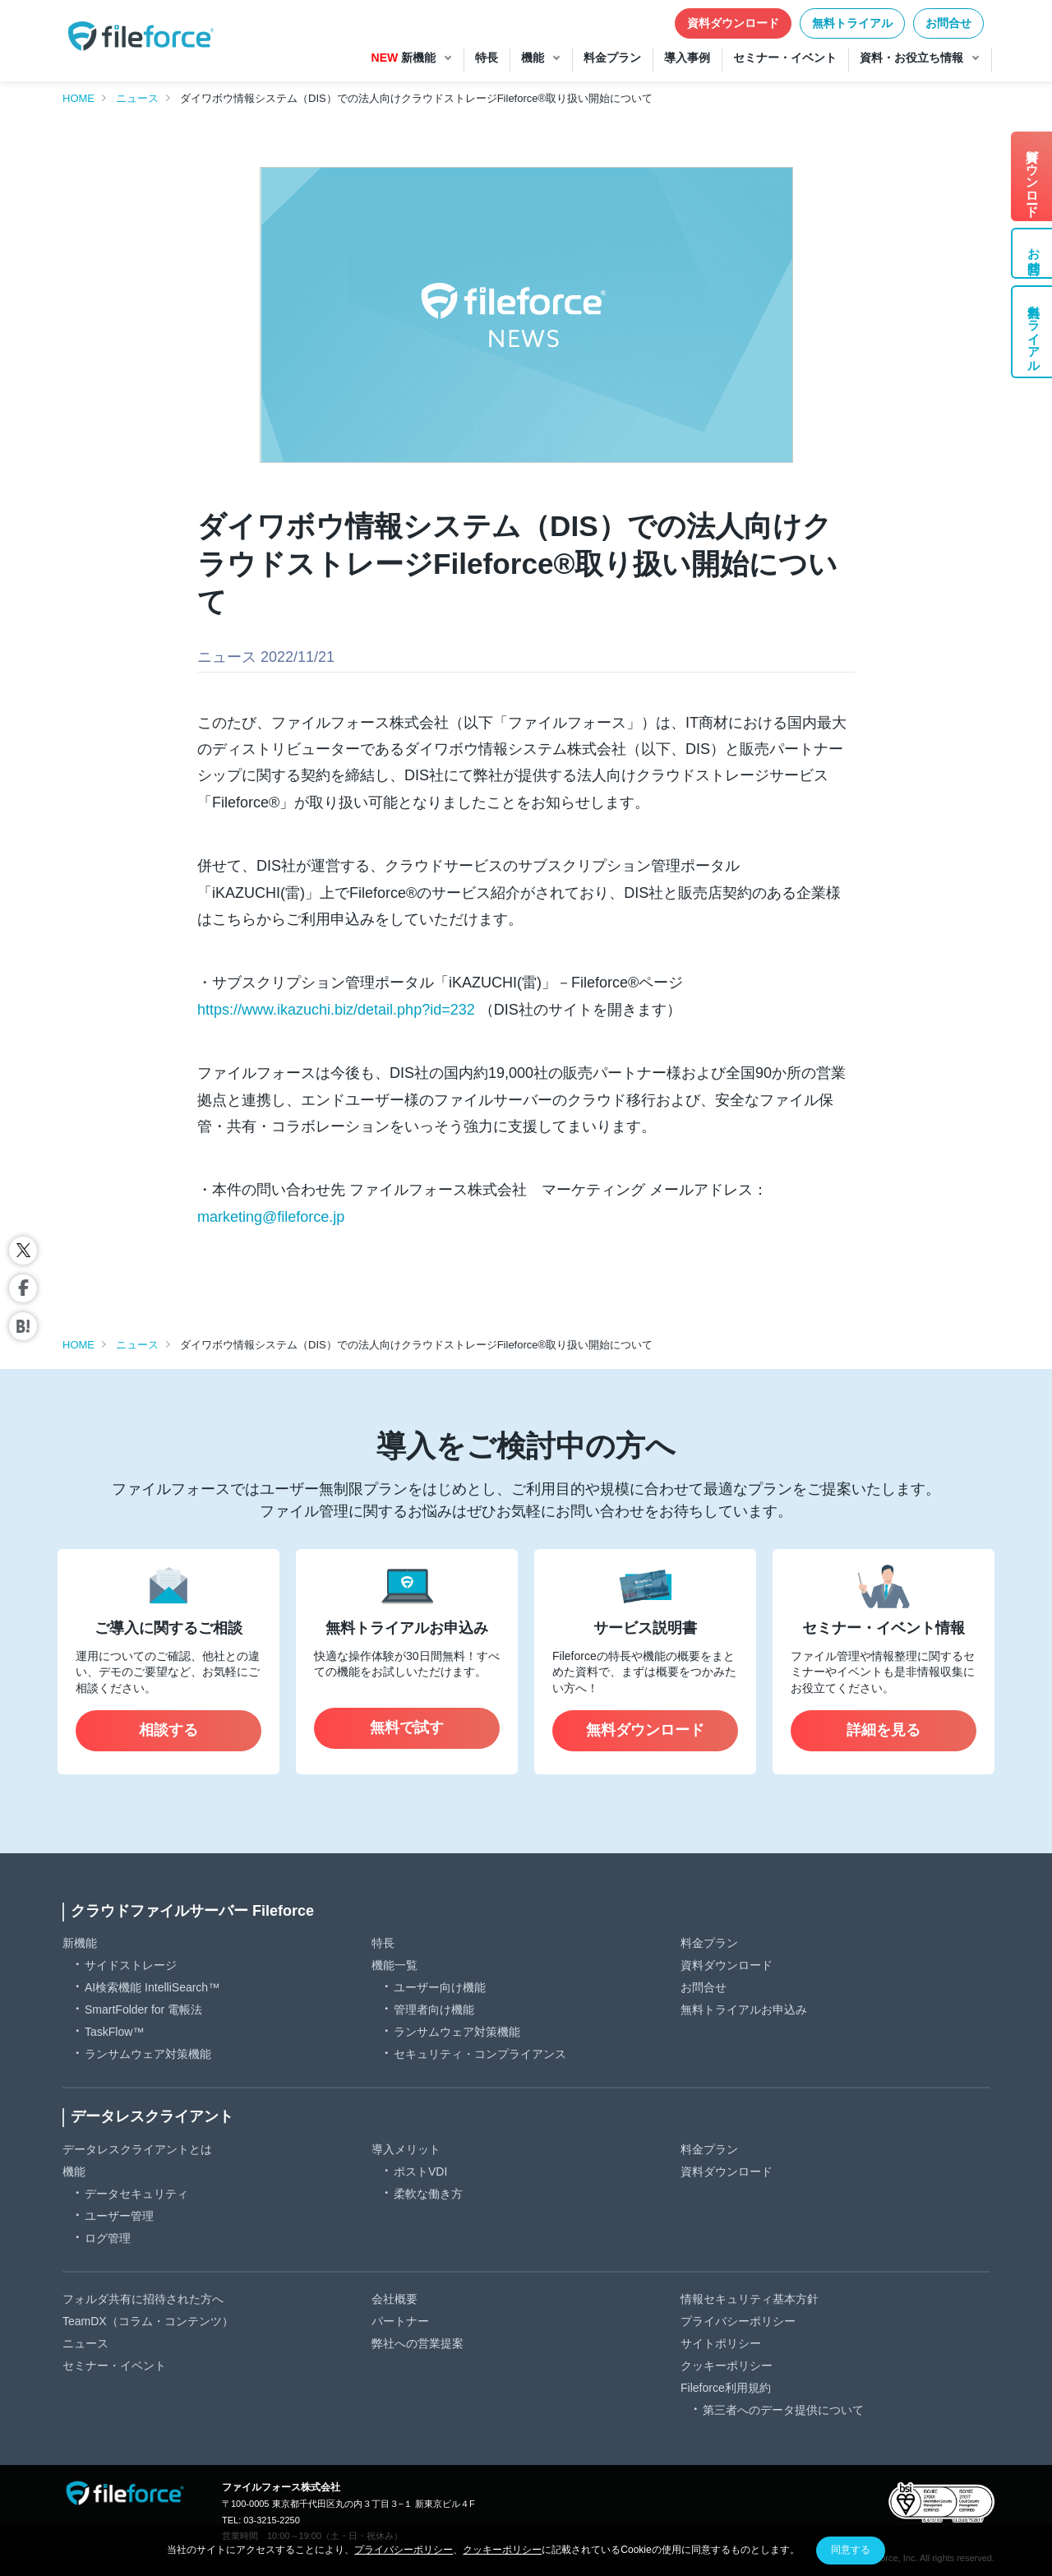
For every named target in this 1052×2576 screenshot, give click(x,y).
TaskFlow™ (114, 2031)
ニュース (137, 98)
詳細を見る (883, 1730)
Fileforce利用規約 (726, 2387)
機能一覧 (394, 1965)
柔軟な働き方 (428, 2193)
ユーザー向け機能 (440, 1987)
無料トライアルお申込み (744, 2009)
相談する (168, 1730)
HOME (78, 98)
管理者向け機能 (434, 2009)
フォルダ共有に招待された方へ (143, 2298)
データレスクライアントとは (137, 2149)
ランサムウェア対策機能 (148, 2053)
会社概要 (394, 2298)
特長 (382, 1942)
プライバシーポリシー (738, 2321)
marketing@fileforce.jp (270, 1217)
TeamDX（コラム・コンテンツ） (147, 2321)
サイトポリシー (721, 2343)
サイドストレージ (131, 1965)
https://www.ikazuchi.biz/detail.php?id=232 (336, 1009)
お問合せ (948, 23)
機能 (73, 2171)
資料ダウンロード (733, 23)
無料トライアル (852, 23)
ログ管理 (108, 2238)
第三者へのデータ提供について (783, 2409)
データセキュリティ (136, 2193)
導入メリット (406, 2149)
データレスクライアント (152, 2116)
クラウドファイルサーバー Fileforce (192, 1911)
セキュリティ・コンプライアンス (480, 2053)
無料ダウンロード (645, 1730)
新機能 (79, 1942)
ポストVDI (420, 2171)
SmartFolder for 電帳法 (143, 2009)
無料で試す (407, 1727)
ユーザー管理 (119, 2215)
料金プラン (709, 1942)
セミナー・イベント (114, 2365)
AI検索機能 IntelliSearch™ (152, 1987)
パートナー (400, 2321)
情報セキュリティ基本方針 (750, 2298)
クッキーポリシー (727, 2365)
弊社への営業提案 (417, 2343)
